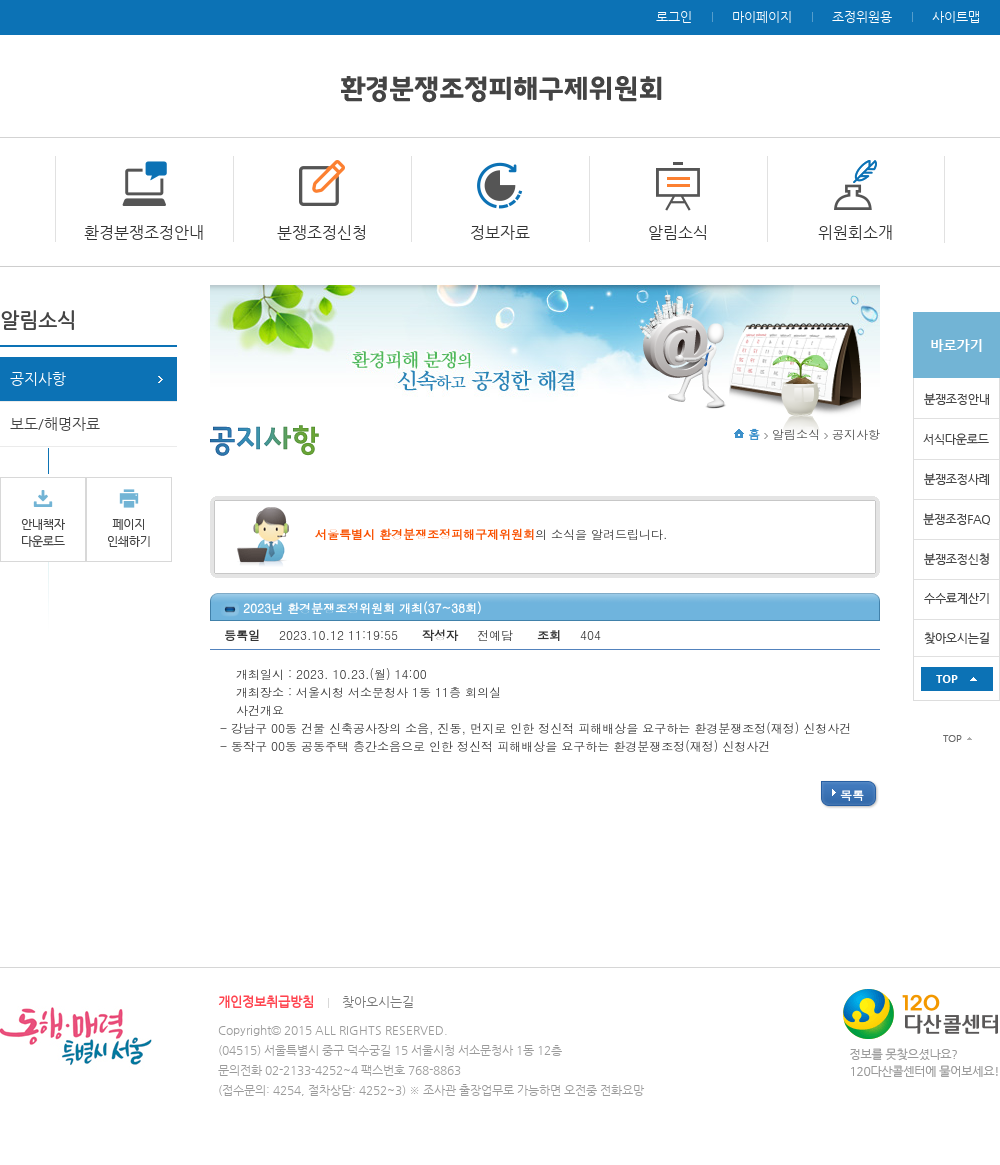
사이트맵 (956, 16)
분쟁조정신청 (322, 232)
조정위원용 (862, 16)
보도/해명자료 (55, 423)
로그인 (674, 16)
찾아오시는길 (378, 1001)
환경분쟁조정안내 (144, 232)
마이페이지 (762, 16)
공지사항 (38, 378)
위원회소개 (855, 232)
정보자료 (500, 232)
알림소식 (678, 232)
